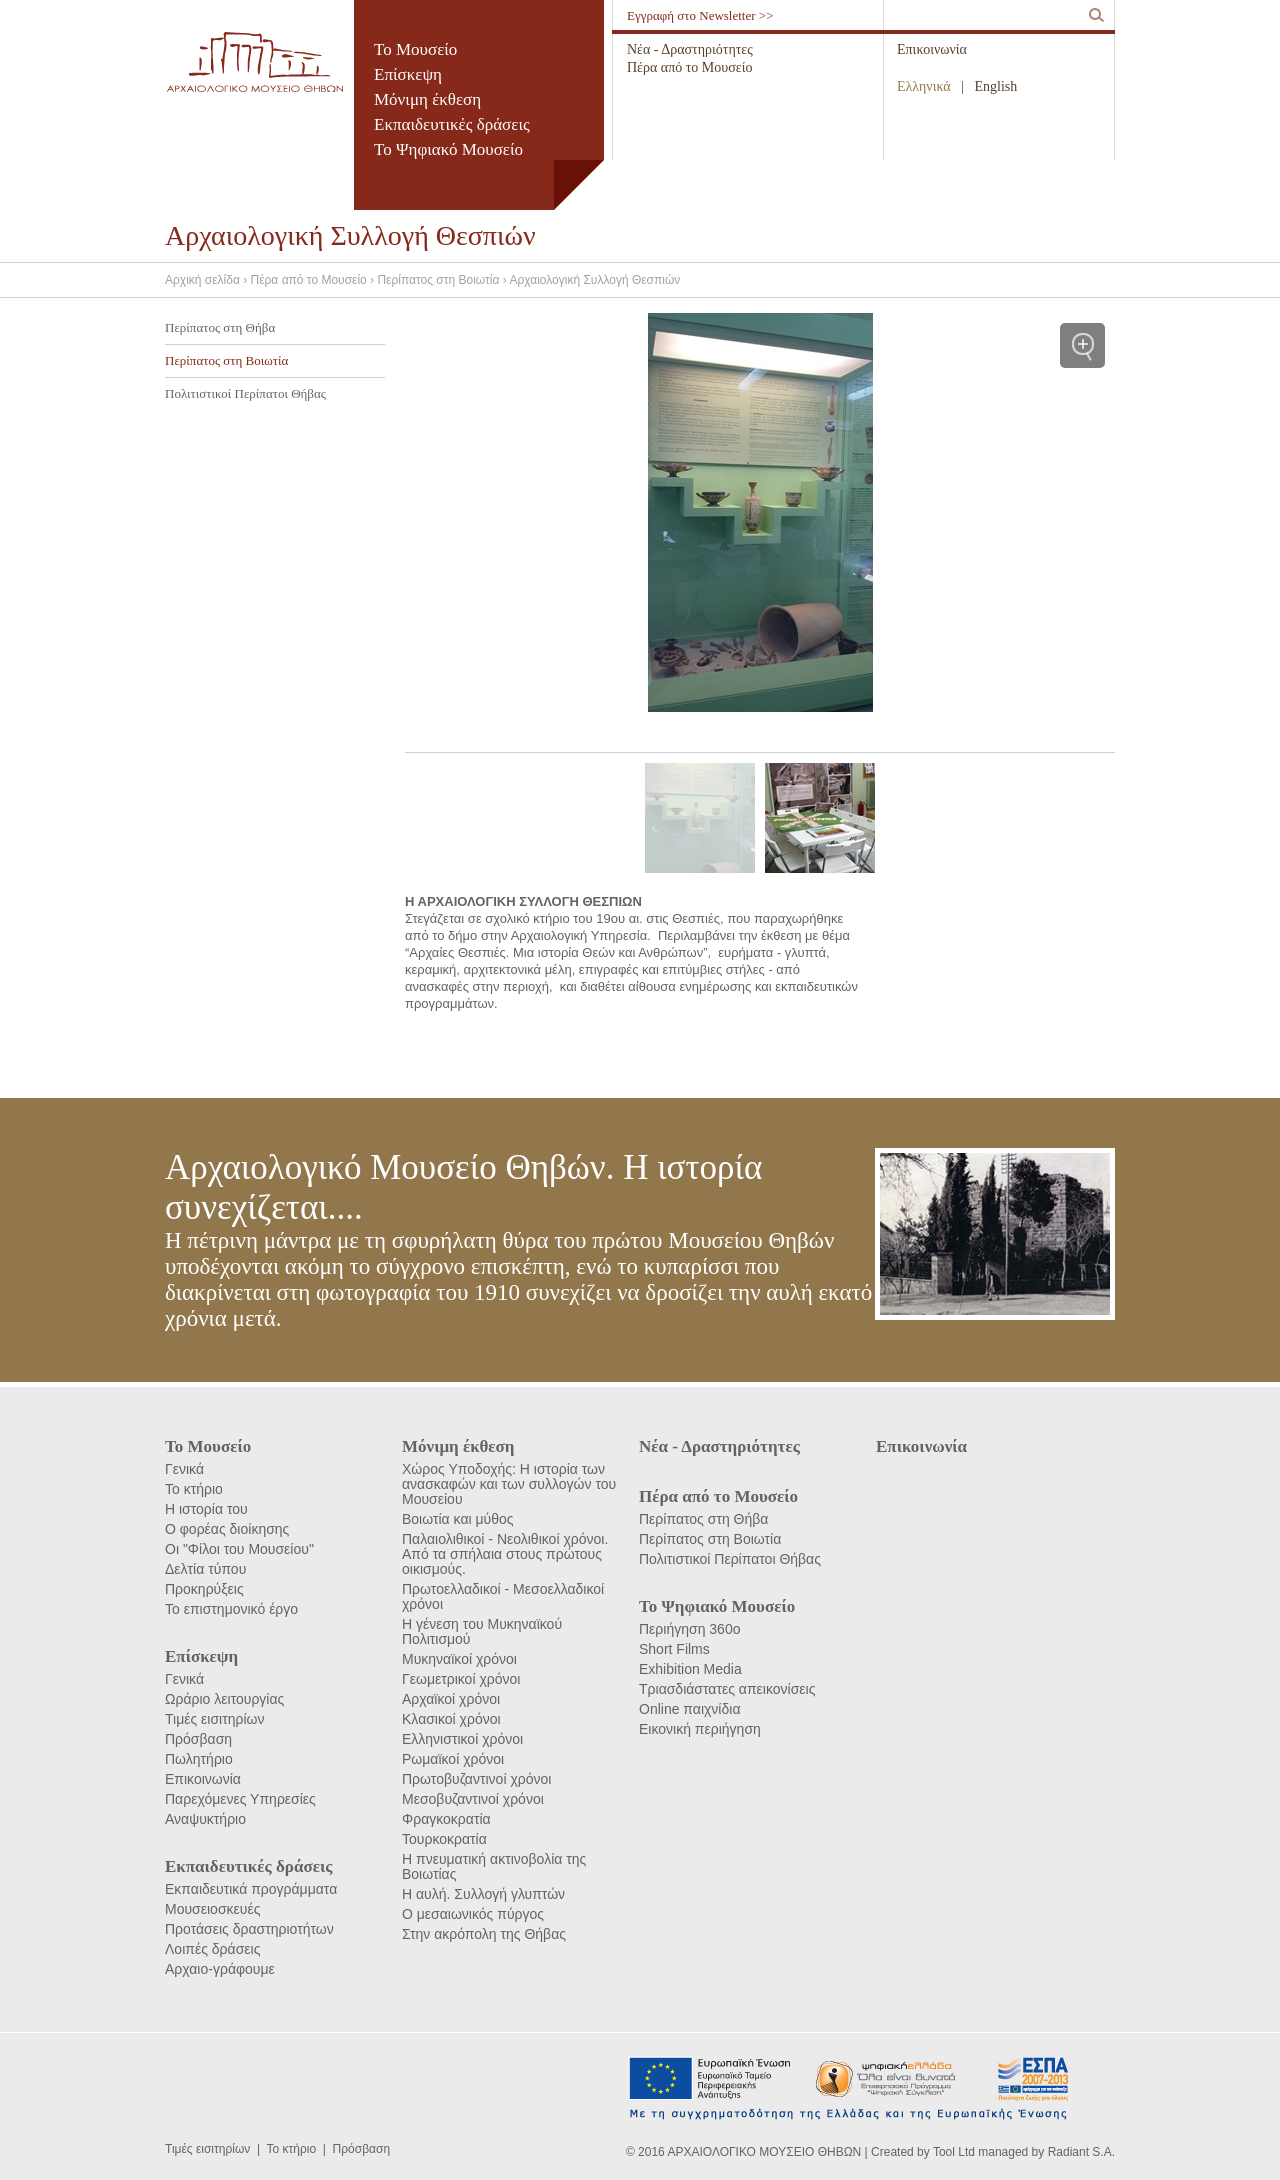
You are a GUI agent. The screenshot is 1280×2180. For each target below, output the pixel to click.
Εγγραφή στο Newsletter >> (700, 15)
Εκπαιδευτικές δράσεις (452, 124)
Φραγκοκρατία (446, 1819)
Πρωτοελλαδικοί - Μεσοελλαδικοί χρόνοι (503, 1596)
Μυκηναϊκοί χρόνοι (459, 1659)
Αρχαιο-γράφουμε (220, 1969)
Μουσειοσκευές (212, 1909)
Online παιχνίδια (689, 1709)
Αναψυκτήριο (205, 1819)
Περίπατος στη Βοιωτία (226, 360)
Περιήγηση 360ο (689, 1629)
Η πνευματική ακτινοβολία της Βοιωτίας (494, 1866)
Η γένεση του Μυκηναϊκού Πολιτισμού (482, 1631)
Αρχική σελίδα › (208, 280)
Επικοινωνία (932, 49)
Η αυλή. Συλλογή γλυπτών (483, 1894)
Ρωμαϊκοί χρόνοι (453, 1759)
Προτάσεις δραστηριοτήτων (249, 1929)
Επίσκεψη (408, 74)
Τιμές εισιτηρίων (215, 1719)
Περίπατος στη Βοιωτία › (443, 280)
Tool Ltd (954, 2152)
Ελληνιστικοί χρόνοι (462, 1739)
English (996, 86)
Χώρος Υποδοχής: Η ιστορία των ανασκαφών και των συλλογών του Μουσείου (509, 1484)
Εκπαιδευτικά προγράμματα (251, 1889)
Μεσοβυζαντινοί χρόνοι (473, 1799)
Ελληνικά (924, 86)
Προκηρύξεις (204, 1589)
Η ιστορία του (206, 1509)
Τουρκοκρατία (444, 1839)
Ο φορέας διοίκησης (227, 1529)
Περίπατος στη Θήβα (220, 327)
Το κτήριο (194, 1489)
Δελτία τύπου (205, 1569)
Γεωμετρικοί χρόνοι (461, 1679)
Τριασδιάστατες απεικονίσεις (727, 1689)
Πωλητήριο (199, 1759)
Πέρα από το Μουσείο (689, 67)
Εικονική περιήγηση (700, 1729)
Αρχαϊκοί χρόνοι (451, 1699)
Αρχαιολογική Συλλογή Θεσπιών (594, 280)
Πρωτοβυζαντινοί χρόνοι (476, 1779)
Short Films (674, 1649)
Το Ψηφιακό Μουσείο (448, 149)
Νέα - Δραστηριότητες (690, 49)
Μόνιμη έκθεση (427, 99)
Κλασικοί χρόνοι (451, 1719)
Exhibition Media (690, 1669)
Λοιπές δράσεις (212, 1949)
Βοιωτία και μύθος (458, 1519)
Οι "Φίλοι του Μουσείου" (239, 1549)
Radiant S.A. (1081, 2152)
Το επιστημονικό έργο (231, 1609)
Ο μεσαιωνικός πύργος (473, 1914)
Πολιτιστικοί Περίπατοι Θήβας (245, 393)
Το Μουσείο (415, 49)
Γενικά (184, 1469)
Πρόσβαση (198, 1739)
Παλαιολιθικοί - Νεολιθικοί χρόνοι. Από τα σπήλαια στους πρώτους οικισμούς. (505, 1554)
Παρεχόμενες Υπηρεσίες (240, 1799)
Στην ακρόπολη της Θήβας (484, 1934)
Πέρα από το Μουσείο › (314, 280)
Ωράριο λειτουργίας (224, 1699)
